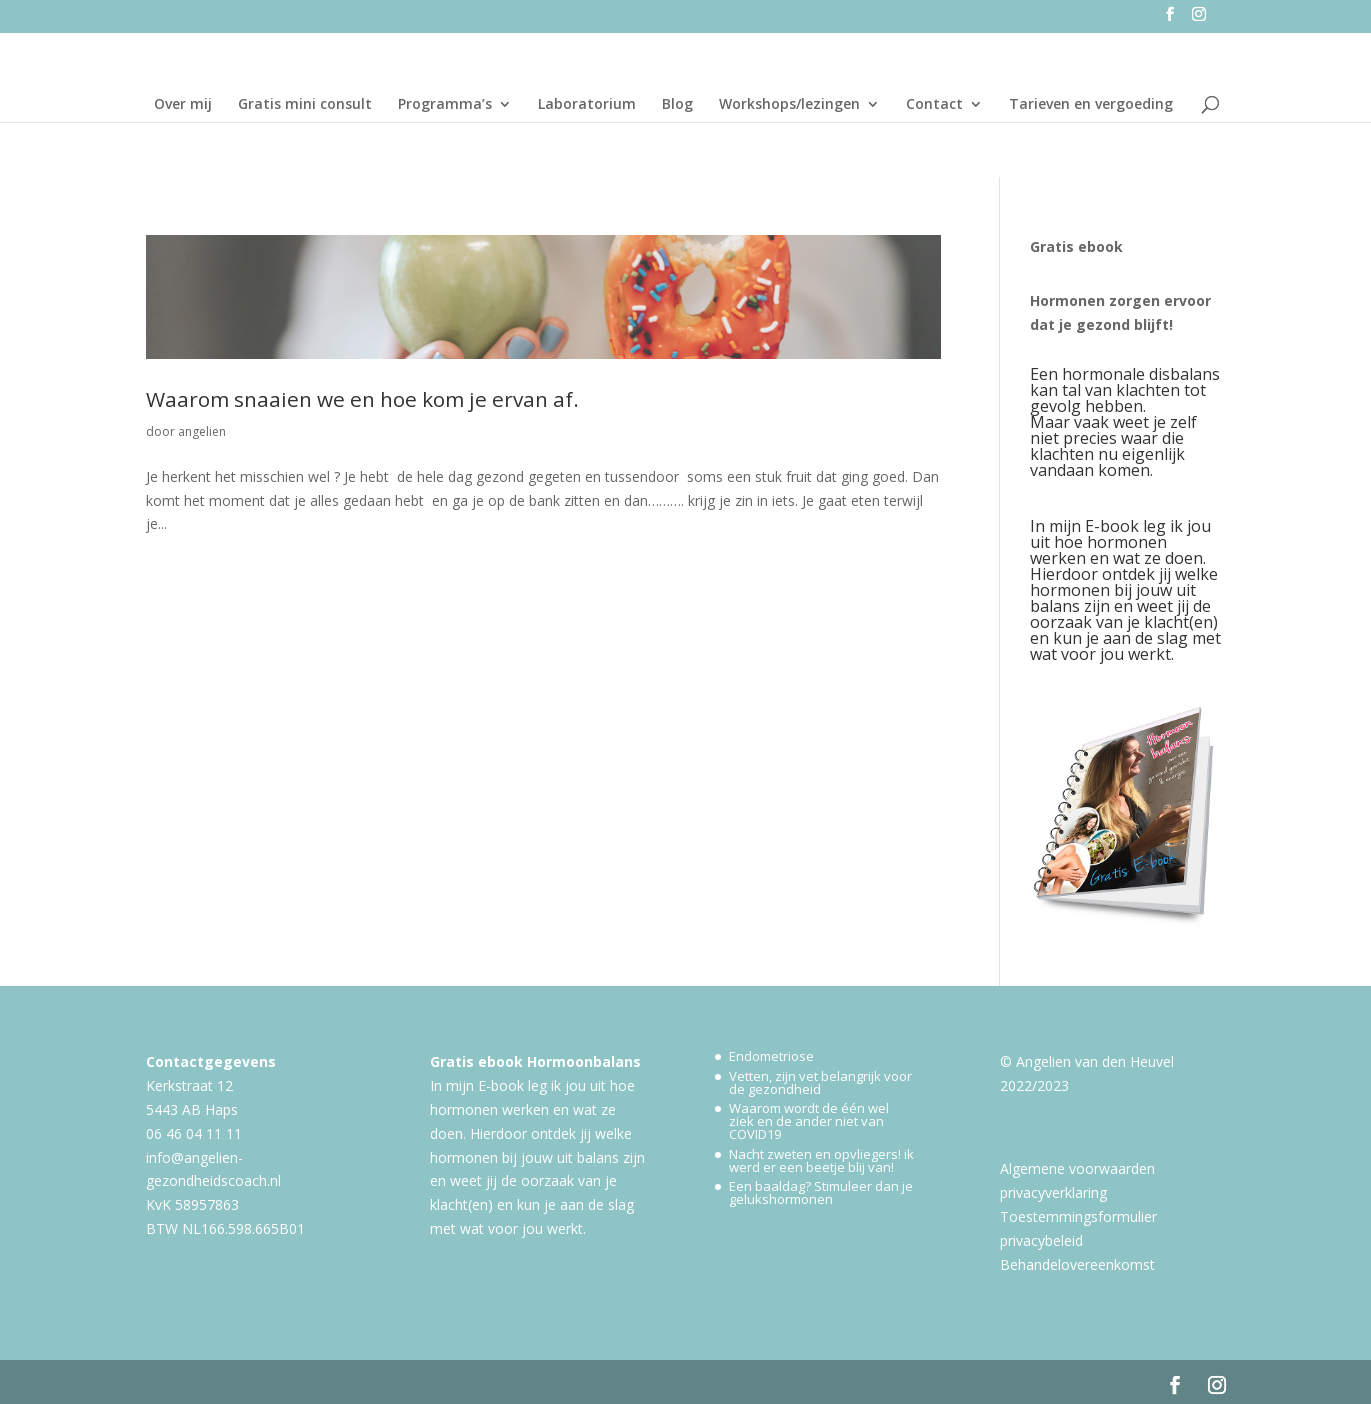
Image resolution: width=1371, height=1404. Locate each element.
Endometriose (771, 1056)
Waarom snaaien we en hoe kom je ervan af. (362, 399)
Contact (934, 105)
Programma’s (445, 105)
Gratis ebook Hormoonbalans (535, 1061)
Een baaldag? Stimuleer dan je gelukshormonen (821, 1192)
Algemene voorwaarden (1077, 1168)
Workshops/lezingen (789, 105)
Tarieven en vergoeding (1091, 105)
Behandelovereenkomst (1077, 1264)
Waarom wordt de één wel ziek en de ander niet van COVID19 (809, 1121)
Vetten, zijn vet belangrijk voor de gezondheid (820, 1082)
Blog (677, 105)
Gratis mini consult (305, 105)
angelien (202, 431)
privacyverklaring (1053, 1192)
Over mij (183, 105)
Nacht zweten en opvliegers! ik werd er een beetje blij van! (821, 1160)
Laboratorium (587, 105)
